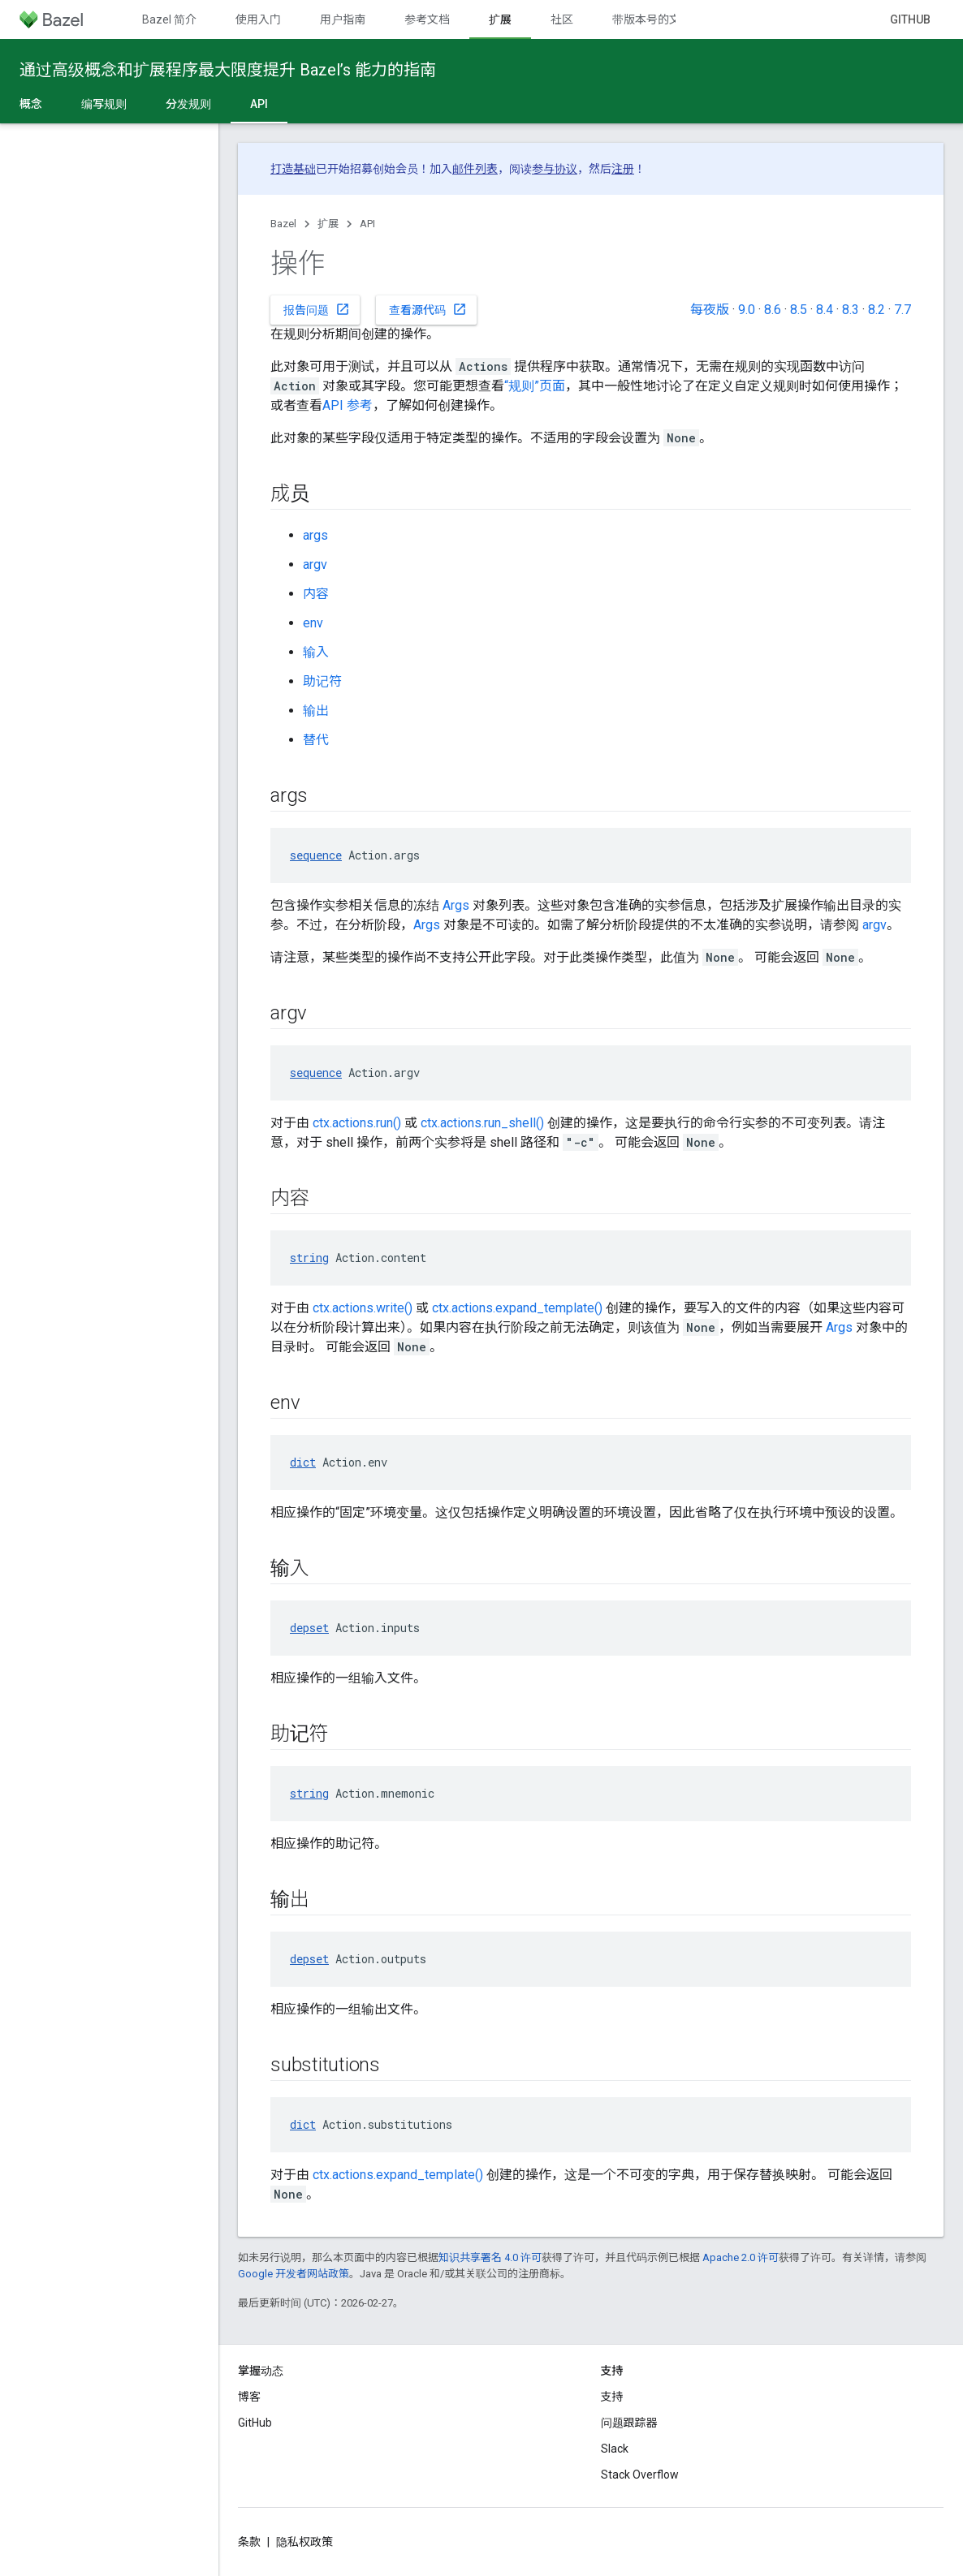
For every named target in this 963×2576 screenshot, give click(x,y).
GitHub (910, 19)
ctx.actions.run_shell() (482, 1123)
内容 (316, 593)
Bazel (283, 224)
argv (315, 564)
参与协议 (554, 168)
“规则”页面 (534, 386)
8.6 (772, 309)
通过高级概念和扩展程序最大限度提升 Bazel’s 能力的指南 (227, 70)
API (367, 224)
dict (303, 1462)
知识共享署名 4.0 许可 (490, 2257)
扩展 (328, 224)
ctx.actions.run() (357, 1123)
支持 (612, 2396)
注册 (622, 168)
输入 (316, 652)
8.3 (850, 309)
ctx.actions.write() (362, 1308)
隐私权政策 (304, 2541)
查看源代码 (428, 309)
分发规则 (188, 103)
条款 (249, 2541)
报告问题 (316, 309)
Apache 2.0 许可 (740, 2257)
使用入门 (258, 19)
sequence (316, 855)
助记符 (322, 681)
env (313, 623)
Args (456, 905)
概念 (30, 103)
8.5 (798, 309)
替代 (316, 739)
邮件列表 (475, 168)
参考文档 (427, 19)
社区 (562, 19)
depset (309, 1627)
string (309, 1257)
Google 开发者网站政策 (293, 2274)
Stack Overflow (640, 2474)
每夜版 (709, 309)
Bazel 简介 (169, 19)
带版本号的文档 (652, 19)
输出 (316, 710)
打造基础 (293, 168)
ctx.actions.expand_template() (517, 1308)
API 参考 (347, 405)
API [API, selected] (259, 103)
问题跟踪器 (629, 2422)
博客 (249, 2396)
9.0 (746, 309)
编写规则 (104, 103)
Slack (614, 2448)
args (315, 535)
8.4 (824, 309)
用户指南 (342, 19)
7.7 (902, 309)
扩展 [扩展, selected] (500, 19)
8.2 (876, 309)
